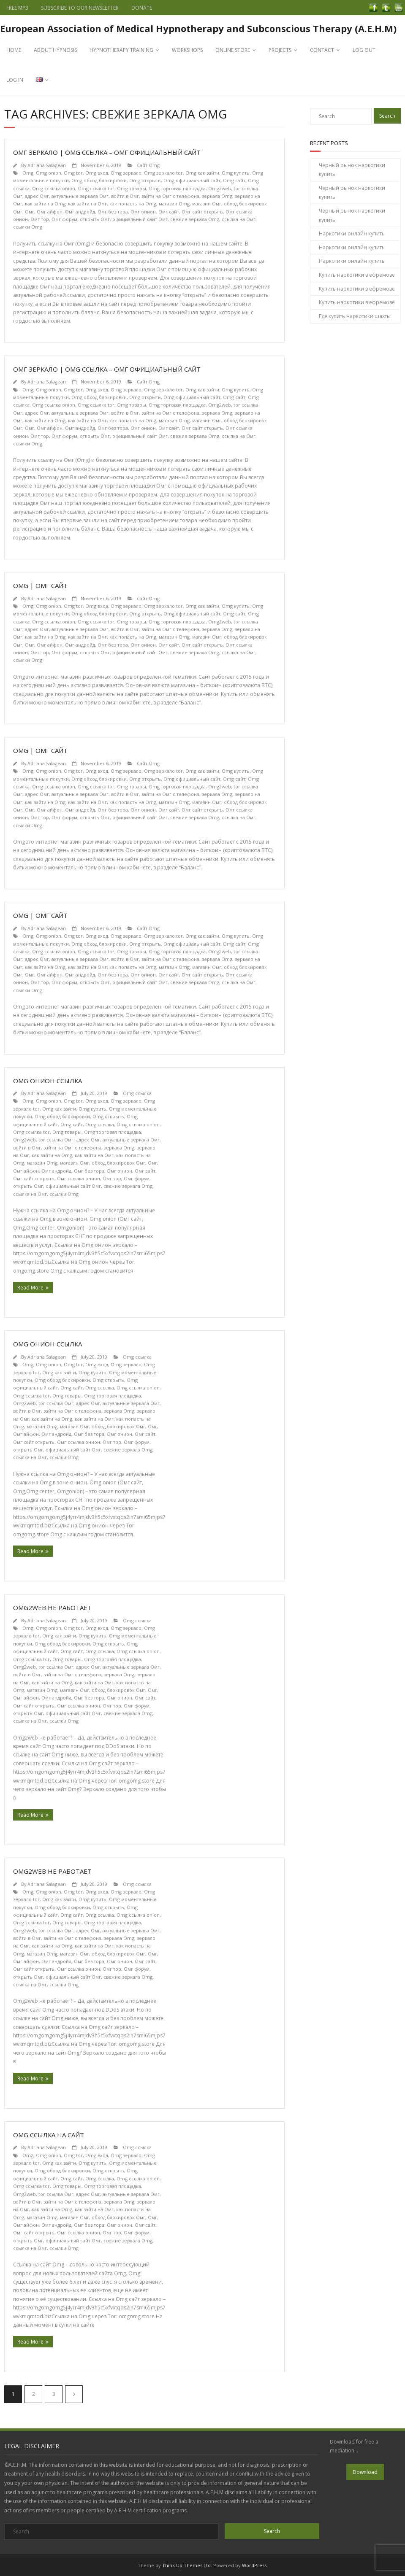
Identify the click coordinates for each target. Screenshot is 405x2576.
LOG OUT (364, 50)
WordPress (254, 2565)
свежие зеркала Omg (194, 219)
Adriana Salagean (46, 165)
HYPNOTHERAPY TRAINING (121, 50)
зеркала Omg (217, 196)
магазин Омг (206, 203)
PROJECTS (280, 50)
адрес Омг (37, 196)
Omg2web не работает (52, 1607)
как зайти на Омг (87, 203)
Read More (30, 1287)
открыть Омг (95, 219)
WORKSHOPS (187, 50)
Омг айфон (50, 211)
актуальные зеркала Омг (80, 196)
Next (74, 2394)
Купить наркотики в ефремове (357, 274)
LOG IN (14, 80)
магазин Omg (174, 203)
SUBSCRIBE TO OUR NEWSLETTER (80, 7)
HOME (13, 50)
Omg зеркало (126, 173)
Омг (29, 211)
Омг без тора (113, 211)
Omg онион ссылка (47, 1080)
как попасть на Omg (132, 203)
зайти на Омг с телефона (170, 196)
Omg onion (48, 173)
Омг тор (39, 219)
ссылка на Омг (239, 219)
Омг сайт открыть (202, 211)
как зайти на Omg (45, 203)
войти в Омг (125, 196)
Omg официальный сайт (191, 180)
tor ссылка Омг (55, 1139)
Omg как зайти (202, 173)
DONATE (141, 7)
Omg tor (73, 173)
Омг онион (143, 211)
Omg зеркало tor (163, 173)
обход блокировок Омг (118, 1163)
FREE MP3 (17, 7)
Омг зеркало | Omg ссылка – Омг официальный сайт (107, 152)
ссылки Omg (27, 227)
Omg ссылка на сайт (48, 2135)
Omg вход (96, 173)
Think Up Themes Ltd (186, 2565)
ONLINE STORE (232, 50)
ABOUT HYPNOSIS (55, 50)
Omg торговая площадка (177, 188)
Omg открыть (145, 180)
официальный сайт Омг (140, 219)
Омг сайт (168, 211)
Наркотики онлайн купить (352, 233)
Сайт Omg (148, 165)
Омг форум (64, 219)
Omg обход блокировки (99, 180)
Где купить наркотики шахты (355, 316)
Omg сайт (234, 180)
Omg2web (219, 188)
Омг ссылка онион (78, 1178)
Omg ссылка (137, 1093)
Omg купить (236, 173)
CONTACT (322, 50)
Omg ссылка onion (53, 188)
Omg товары (131, 188)
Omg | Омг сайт (40, 585)
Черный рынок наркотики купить (352, 170)
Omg (27, 173)
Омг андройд (80, 211)
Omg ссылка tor (96, 188)
